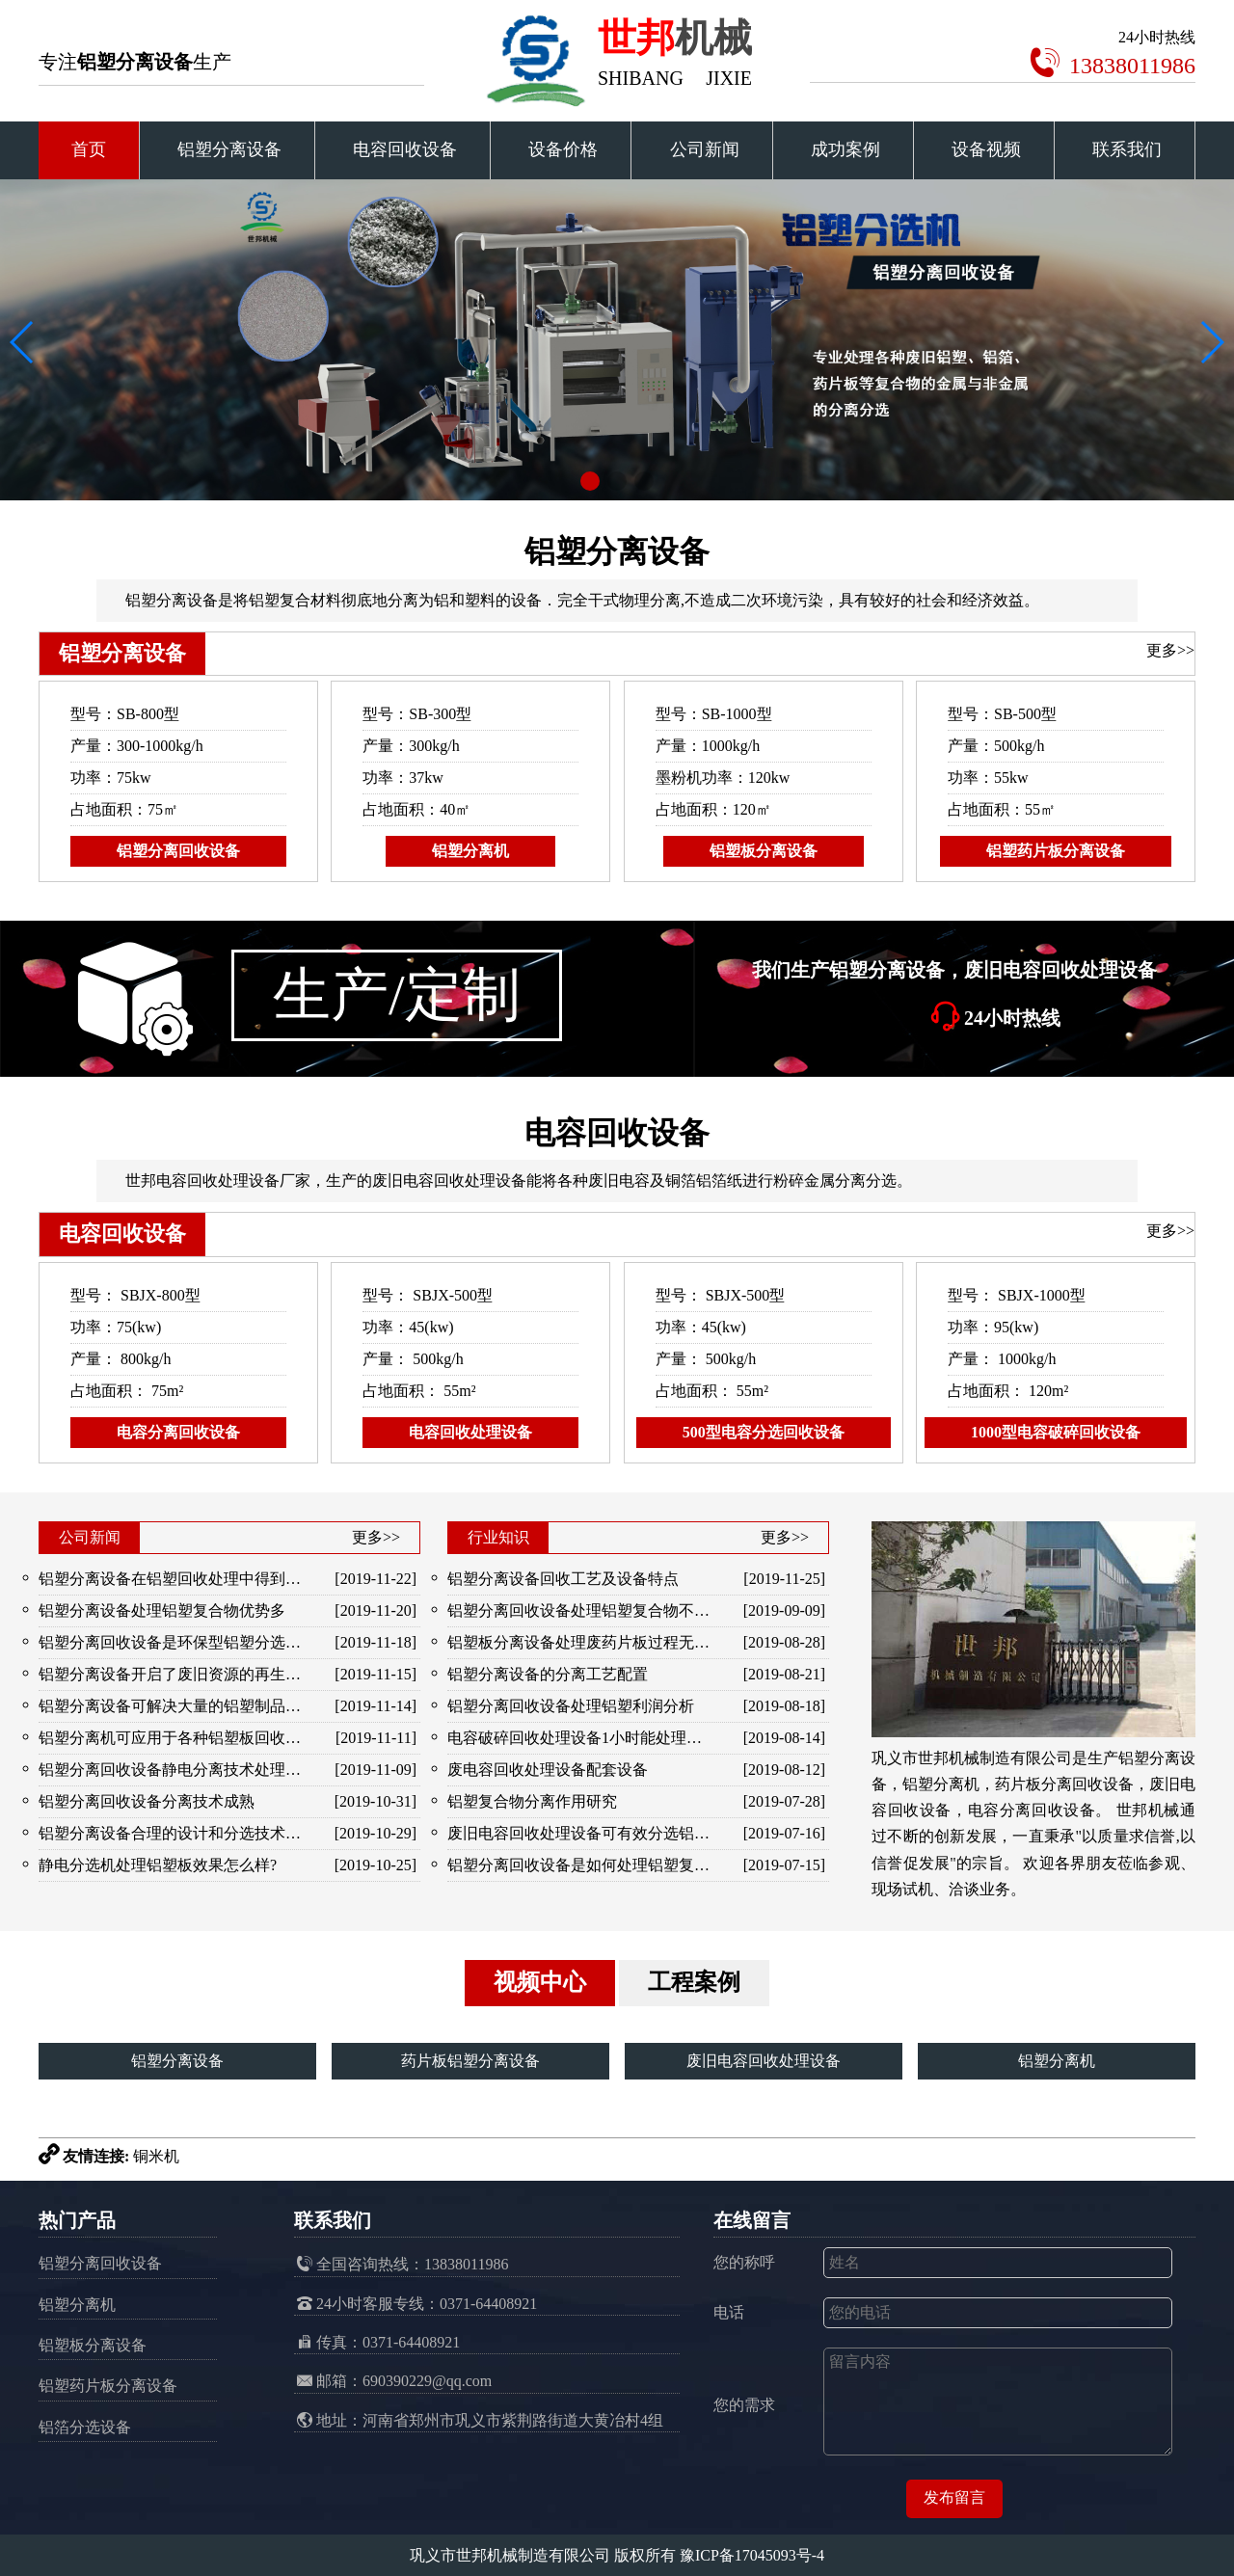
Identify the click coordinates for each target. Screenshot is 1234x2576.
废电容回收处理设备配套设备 (547, 1769)
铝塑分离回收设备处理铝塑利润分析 (570, 1706)
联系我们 (1127, 149)
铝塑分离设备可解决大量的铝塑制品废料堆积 (172, 1706)
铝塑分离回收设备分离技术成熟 (147, 1801)
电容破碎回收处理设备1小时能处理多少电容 (580, 1738)
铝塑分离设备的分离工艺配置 (547, 1674)
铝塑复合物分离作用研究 (532, 1801)
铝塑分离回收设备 (178, 851)
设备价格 (563, 149)
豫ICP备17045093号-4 (752, 2555)
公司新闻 (704, 149)
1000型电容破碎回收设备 (1055, 1432)
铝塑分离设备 (229, 149)
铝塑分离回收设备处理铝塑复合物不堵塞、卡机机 (580, 1610)
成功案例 (845, 149)
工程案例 (694, 1982)
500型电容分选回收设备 (764, 1432)
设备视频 (986, 149)
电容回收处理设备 (470, 1432)
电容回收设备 (405, 149)
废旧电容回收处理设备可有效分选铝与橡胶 (580, 1833)
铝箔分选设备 (85, 2427)
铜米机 (156, 2156)
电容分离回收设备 (178, 1432)
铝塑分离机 (470, 851)
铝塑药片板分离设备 (1055, 851)
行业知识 (498, 1537)
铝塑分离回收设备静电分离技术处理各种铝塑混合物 (172, 1769)
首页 (88, 149)
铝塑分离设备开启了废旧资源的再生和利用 (172, 1674)
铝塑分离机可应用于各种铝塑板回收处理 (172, 1738)
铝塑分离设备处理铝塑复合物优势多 (162, 1610)
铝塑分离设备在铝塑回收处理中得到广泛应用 (172, 1578)
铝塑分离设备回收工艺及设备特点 (563, 1578)
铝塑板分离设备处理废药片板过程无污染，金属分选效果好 (580, 1642)
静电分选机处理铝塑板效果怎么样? (158, 1865)
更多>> (1170, 650)
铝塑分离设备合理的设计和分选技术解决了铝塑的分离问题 (172, 1833)
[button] (590, 481)
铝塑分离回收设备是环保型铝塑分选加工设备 (172, 1642)
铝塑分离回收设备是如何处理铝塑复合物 (580, 1865)
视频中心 (540, 1982)
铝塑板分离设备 (764, 851)
